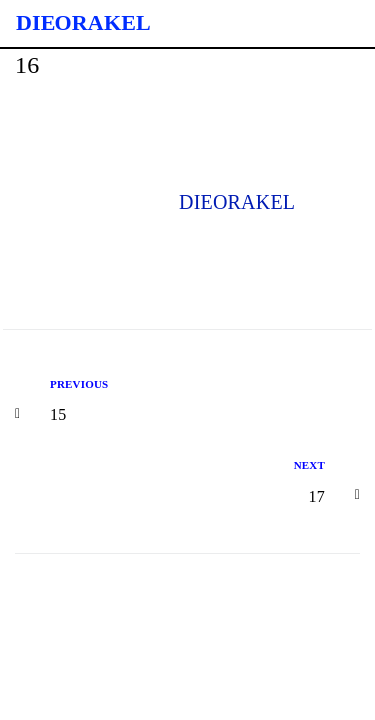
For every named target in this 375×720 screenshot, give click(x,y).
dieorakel (237, 202)
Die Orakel (83, 22)
